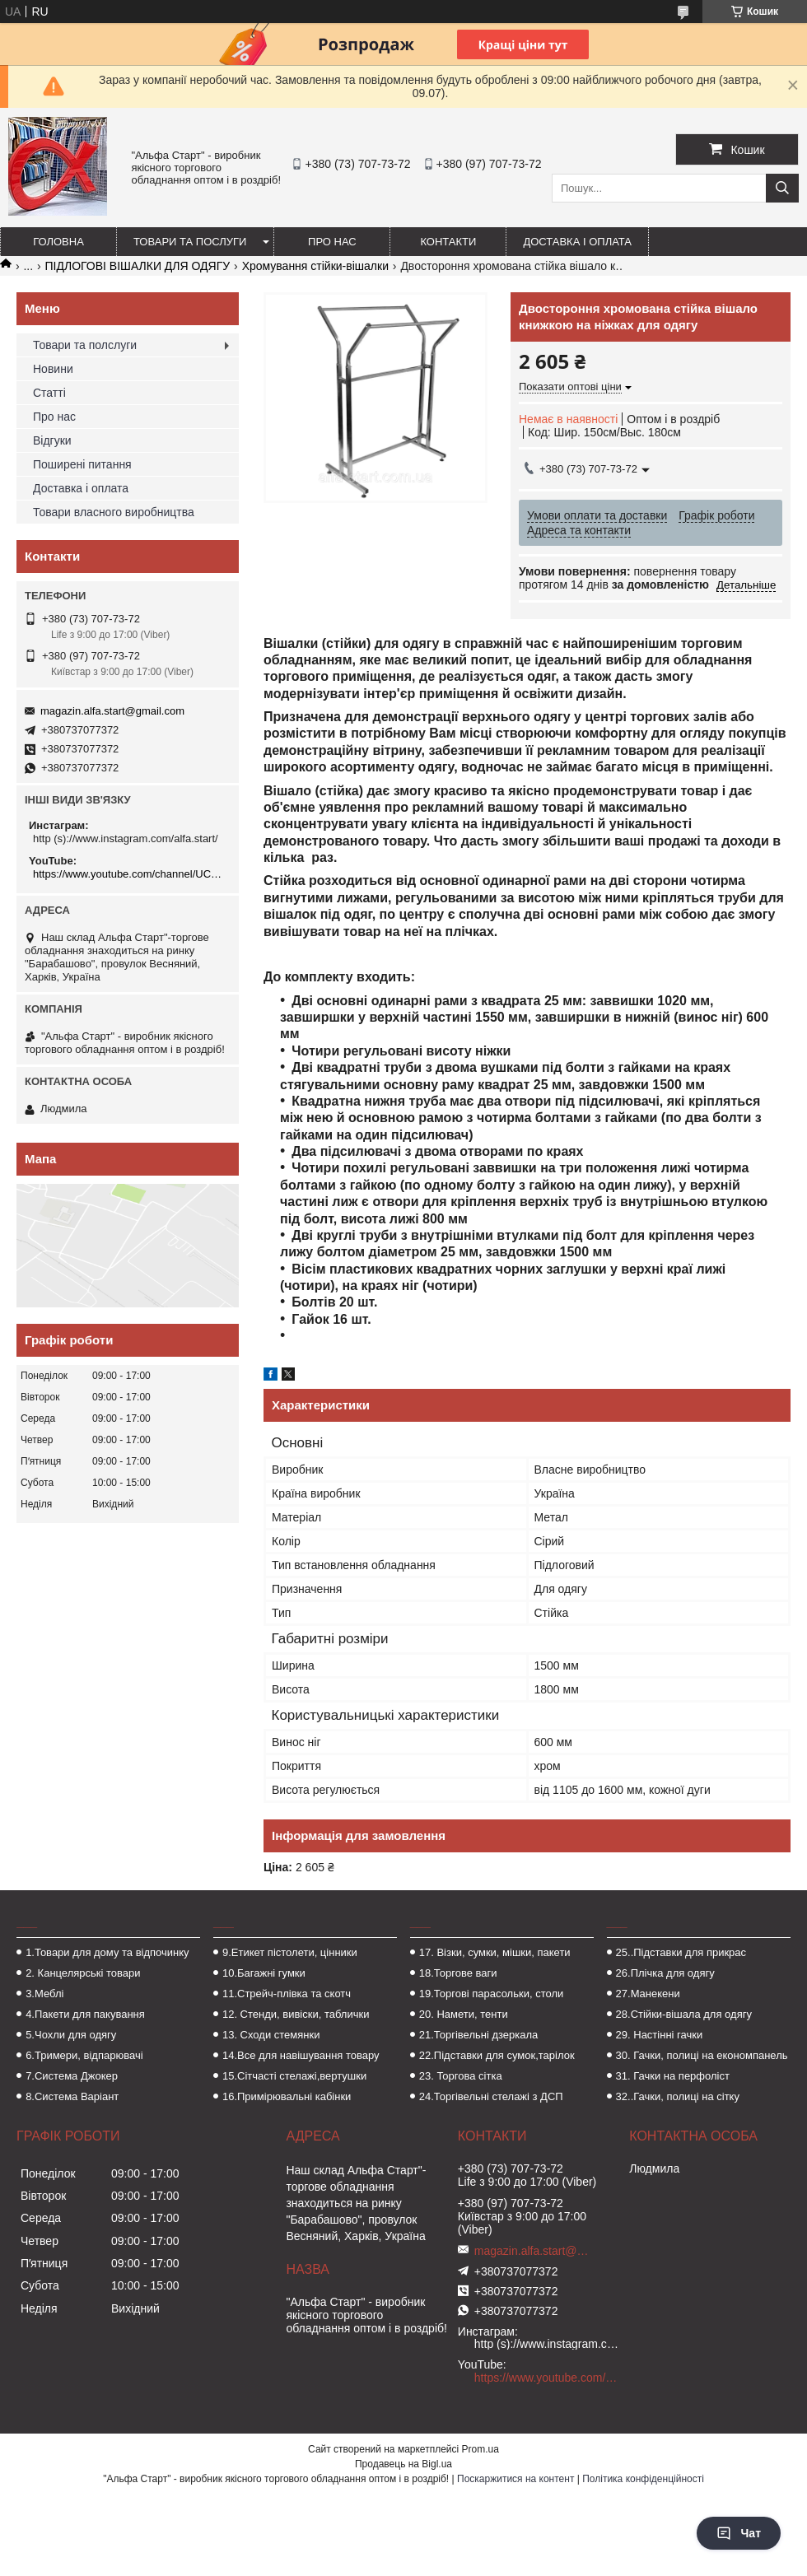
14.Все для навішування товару (301, 2055)
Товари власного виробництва (113, 512)
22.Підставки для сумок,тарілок (497, 2055)
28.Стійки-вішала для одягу (684, 2014)
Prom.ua (480, 2449)
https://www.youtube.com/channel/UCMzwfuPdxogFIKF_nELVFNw (129, 874)
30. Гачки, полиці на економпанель (702, 2055)
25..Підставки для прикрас (681, 1952)
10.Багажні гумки (264, 1973)
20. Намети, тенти (463, 2014)
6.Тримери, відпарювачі (84, 2055)
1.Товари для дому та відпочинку (107, 1952)
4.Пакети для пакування (85, 2014)
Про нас (332, 241)
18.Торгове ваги (458, 1973)
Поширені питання (82, 464)
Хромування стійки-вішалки (315, 266)
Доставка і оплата (577, 241)
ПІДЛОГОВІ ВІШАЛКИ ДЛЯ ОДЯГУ (138, 266)
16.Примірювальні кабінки (286, 2096)
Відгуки (52, 440)
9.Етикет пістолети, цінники (289, 1952)
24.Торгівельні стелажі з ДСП (491, 2096)
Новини (53, 368)
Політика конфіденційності (643, 2479)
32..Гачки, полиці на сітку (677, 2096)
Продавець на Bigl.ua (403, 2464)
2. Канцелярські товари (83, 1973)
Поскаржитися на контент (515, 2479)
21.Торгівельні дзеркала (479, 2035)
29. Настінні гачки (659, 2035)
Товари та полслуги (85, 345)
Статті (49, 392)
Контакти (448, 241)
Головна (58, 241)
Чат (738, 2533)
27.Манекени (648, 1993)
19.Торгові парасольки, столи (491, 1993)
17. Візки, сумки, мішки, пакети (495, 1952)
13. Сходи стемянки (271, 2035)
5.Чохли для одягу (71, 2035)
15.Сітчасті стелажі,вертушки (294, 2076)
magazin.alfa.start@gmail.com (112, 711)
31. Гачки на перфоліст (673, 2076)
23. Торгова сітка (460, 2076)
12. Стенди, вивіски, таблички (295, 2014)
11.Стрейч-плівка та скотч (286, 1993)
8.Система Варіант (72, 2096)
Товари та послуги (189, 241)
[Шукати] (782, 188)
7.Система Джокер (72, 2076)
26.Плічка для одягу (665, 1973)
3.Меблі (44, 1993)
